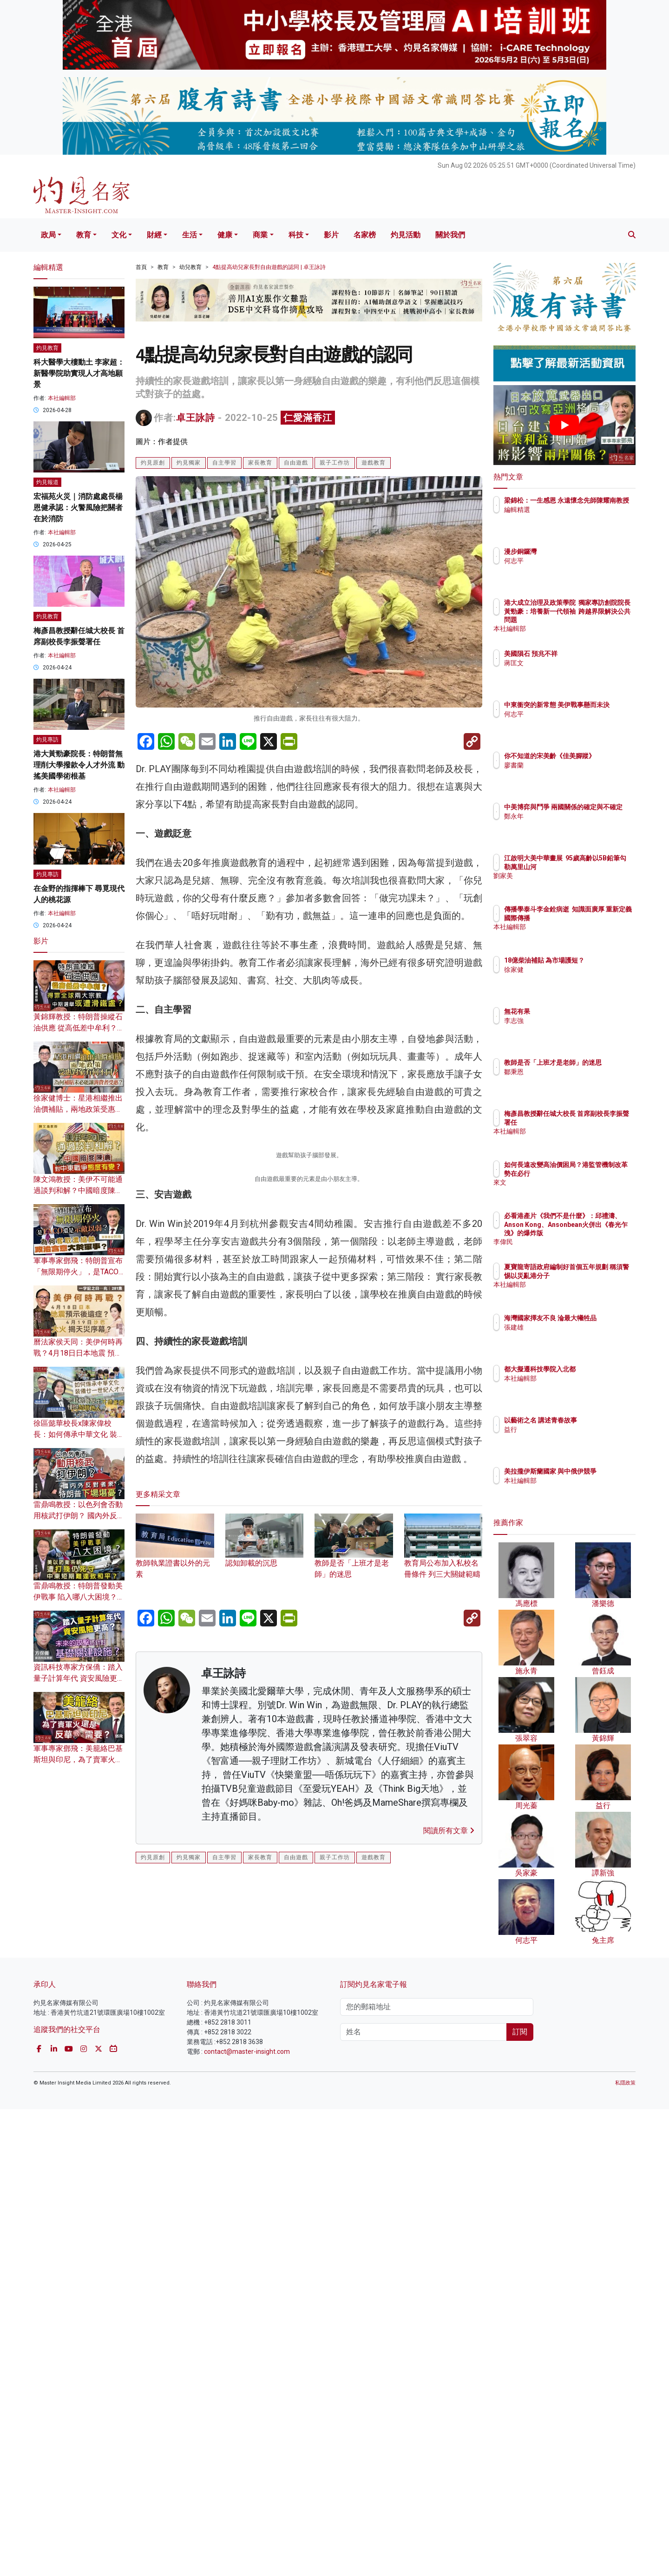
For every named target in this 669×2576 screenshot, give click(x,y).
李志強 (568, 1020)
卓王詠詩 (195, 417)
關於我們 (450, 234)
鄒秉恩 (568, 1080)
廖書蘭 (568, 773)
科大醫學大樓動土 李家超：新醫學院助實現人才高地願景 (79, 373)
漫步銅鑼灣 (574, 551)
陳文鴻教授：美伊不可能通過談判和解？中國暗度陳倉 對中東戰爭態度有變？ (78, 1190)
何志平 (568, 560)
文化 (119, 234)
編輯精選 (571, 518)
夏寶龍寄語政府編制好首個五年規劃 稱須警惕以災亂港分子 (594, 1275)
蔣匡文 (568, 663)
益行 (564, 1429)
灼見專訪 (47, 739)
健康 (224, 234)
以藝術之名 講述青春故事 (594, 1420)
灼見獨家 (189, 462)
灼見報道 (47, 482)
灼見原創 (153, 462)
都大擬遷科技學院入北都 (594, 1369)
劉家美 (568, 884)
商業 (260, 234)
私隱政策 (625, 2550)
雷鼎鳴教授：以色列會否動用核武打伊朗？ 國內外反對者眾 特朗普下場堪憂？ (79, 1515)
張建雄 (568, 1335)
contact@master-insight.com (247, 2518)
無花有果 (571, 1011)
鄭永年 (568, 824)
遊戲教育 (373, 462)
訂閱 (519, 2498)
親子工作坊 (335, 462)
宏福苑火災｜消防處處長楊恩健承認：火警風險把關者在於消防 (78, 507)
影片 (331, 234)
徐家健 (568, 978)
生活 (189, 234)
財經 (154, 234)
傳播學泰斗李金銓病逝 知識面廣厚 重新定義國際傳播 (592, 917)
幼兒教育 (190, 267)
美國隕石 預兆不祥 (585, 653)
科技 (296, 234)
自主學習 (224, 462)
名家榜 (365, 234)
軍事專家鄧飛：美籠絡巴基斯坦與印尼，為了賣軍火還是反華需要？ (78, 1759)
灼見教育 (47, 348)
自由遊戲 (296, 462)
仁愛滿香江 (307, 417)
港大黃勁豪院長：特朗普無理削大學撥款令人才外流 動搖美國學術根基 (79, 764)
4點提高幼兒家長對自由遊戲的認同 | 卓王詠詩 (269, 267)
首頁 (141, 267)
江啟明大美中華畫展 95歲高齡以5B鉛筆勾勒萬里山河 (594, 866)
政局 (48, 234)
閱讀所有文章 (448, 2357)
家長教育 (260, 462)
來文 (564, 1190)
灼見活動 (405, 234)
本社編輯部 (62, 398)
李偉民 (568, 1241)
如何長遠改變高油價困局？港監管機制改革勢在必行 (594, 1173)
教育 (83, 234)
